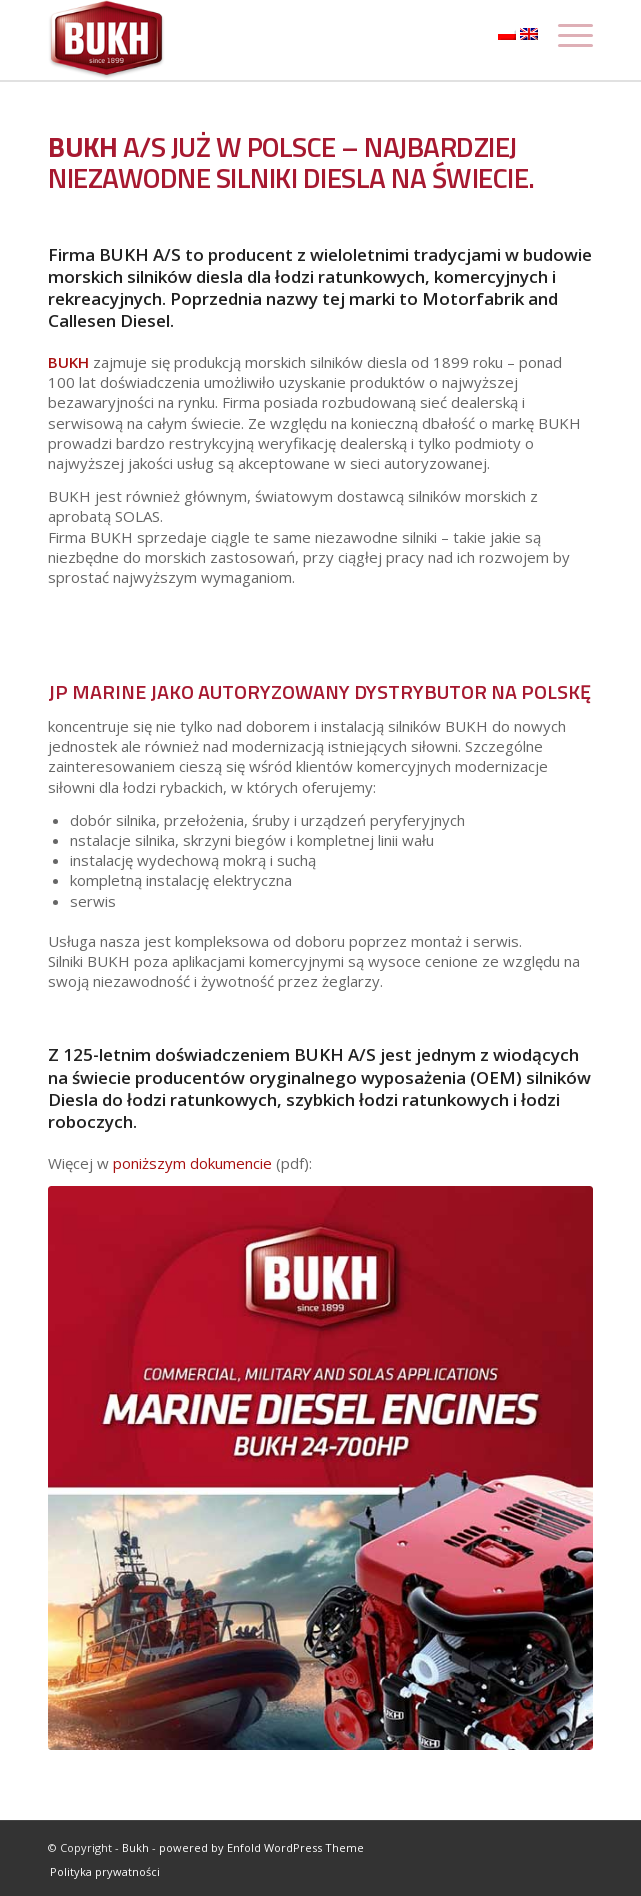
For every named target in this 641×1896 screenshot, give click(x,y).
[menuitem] (100, 1872)
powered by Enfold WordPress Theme (261, 1847)
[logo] (266, 40)
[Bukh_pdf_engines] (320, 1468)
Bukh (135, 1847)
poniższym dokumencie (190, 1163)
